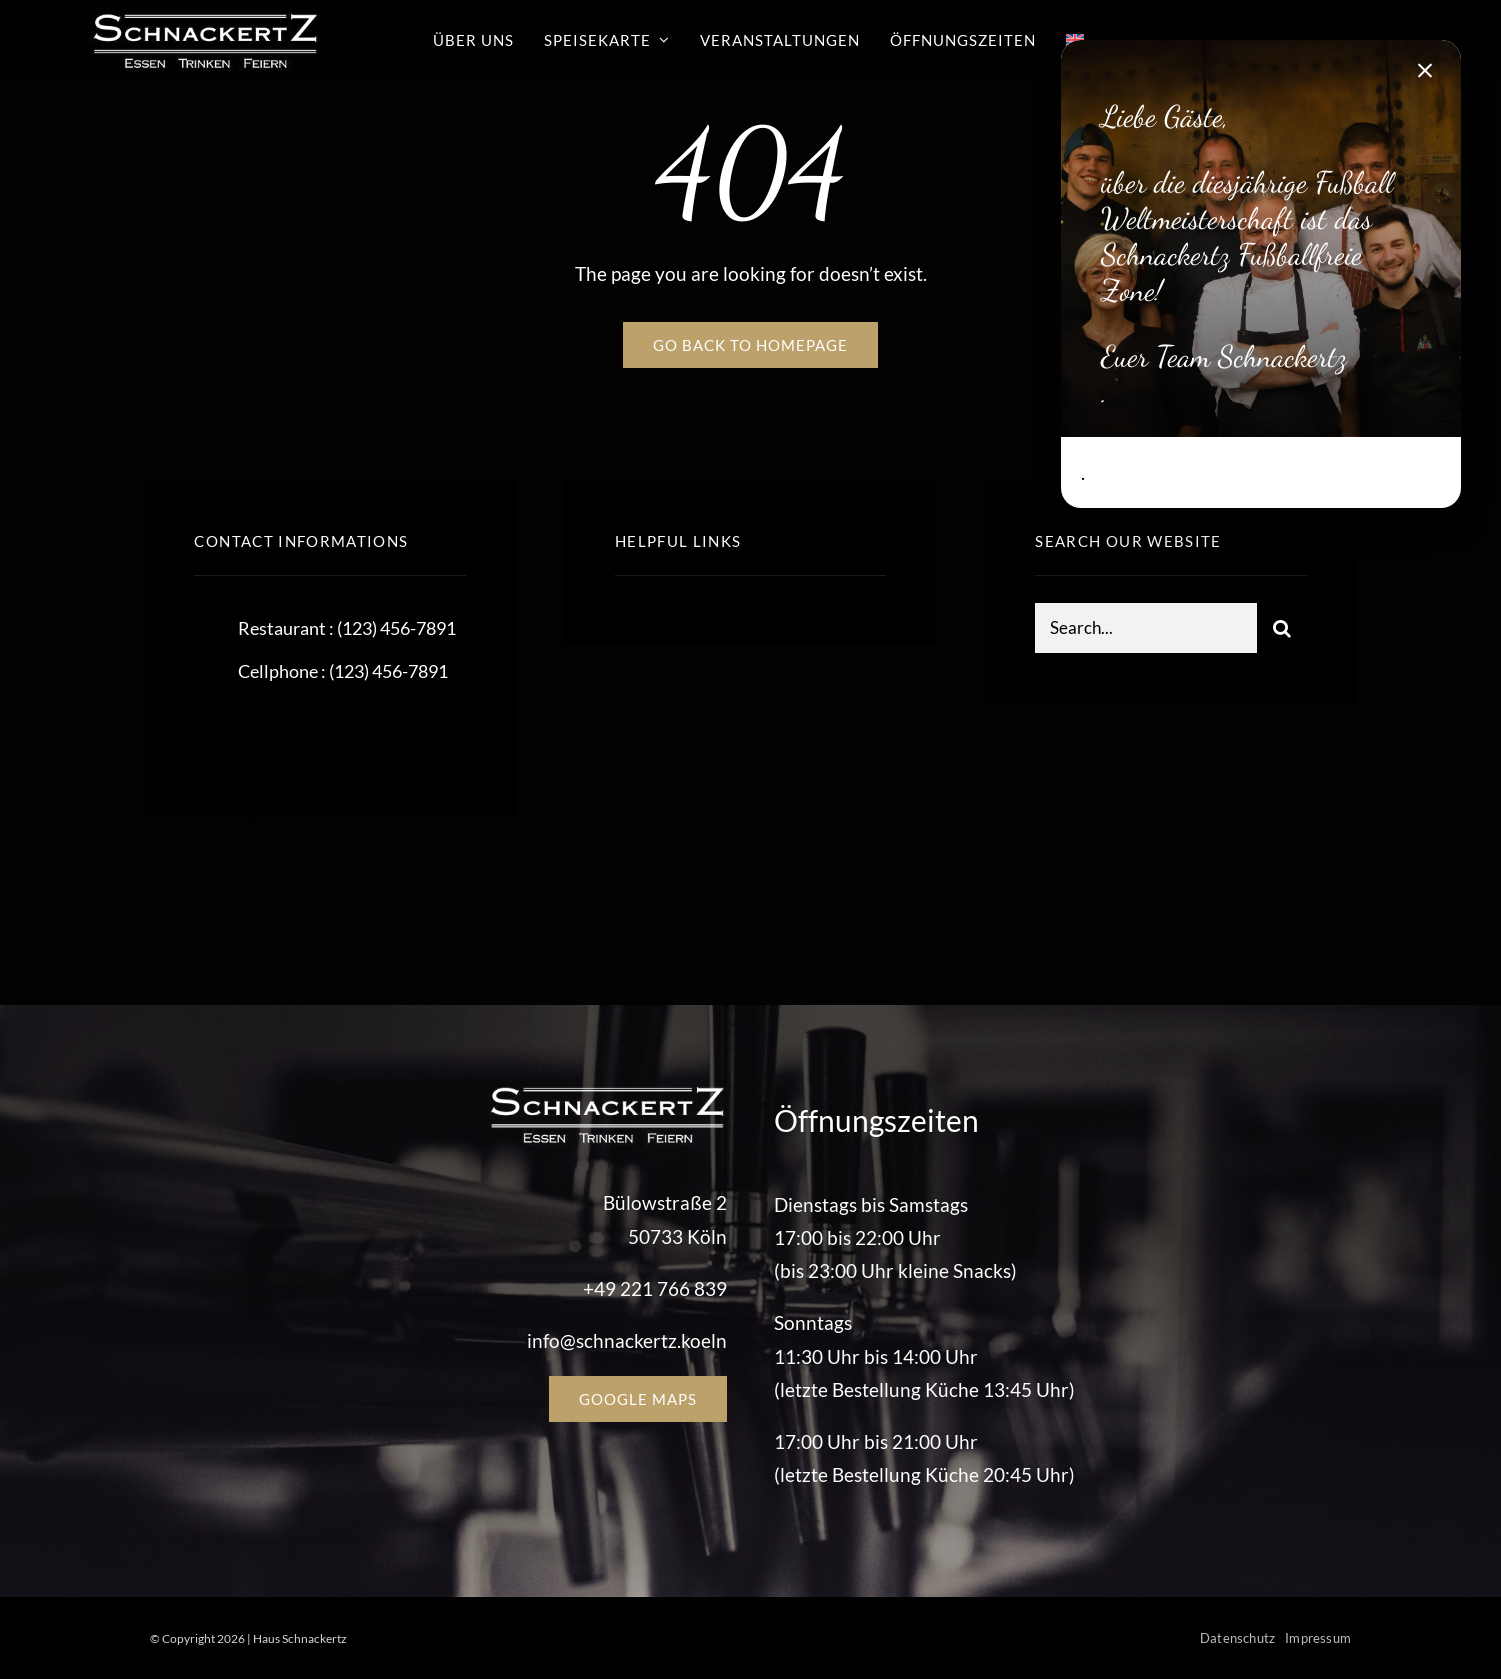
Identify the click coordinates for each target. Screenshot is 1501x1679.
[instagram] (326, 737)
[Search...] (1145, 630)
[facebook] (216, 737)
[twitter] (271, 737)
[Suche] (1282, 630)
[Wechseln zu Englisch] (1075, 40)
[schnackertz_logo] (205, 17)
